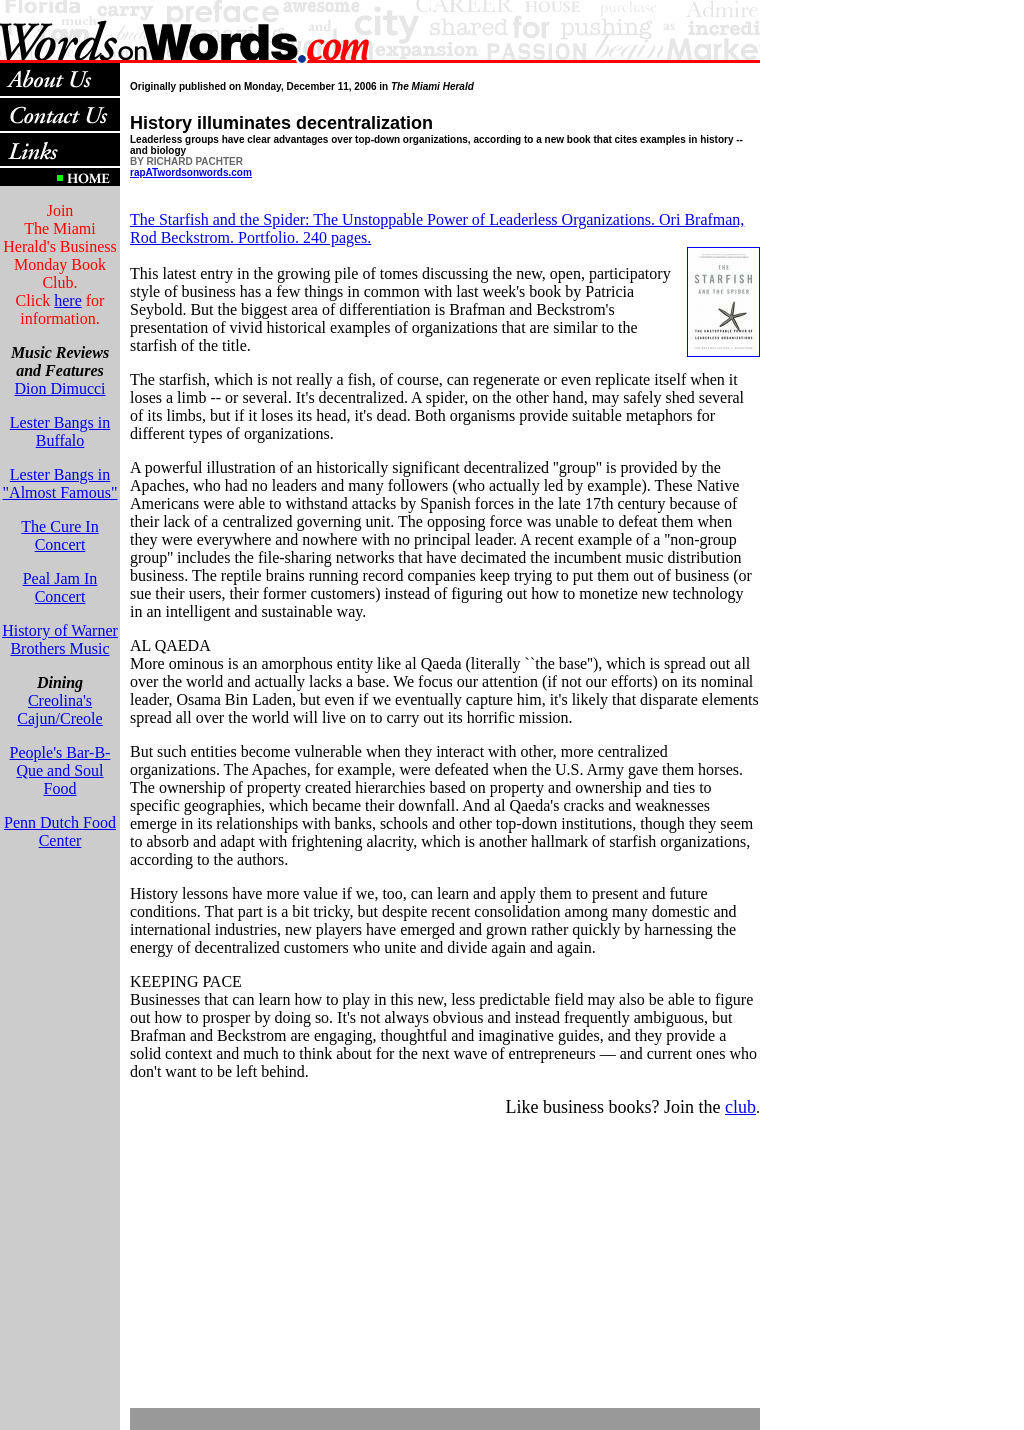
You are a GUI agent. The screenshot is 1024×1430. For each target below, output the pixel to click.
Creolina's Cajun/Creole (59, 709)
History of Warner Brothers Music (60, 639)
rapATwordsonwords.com (191, 172)
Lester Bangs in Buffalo (60, 431)
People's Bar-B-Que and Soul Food (60, 770)
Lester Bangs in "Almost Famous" (60, 483)
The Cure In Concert (59, 535)
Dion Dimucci (59, 388)
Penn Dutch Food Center (60, 831)
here (68, 300)
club (740, 1107)
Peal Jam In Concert (60, 587)
